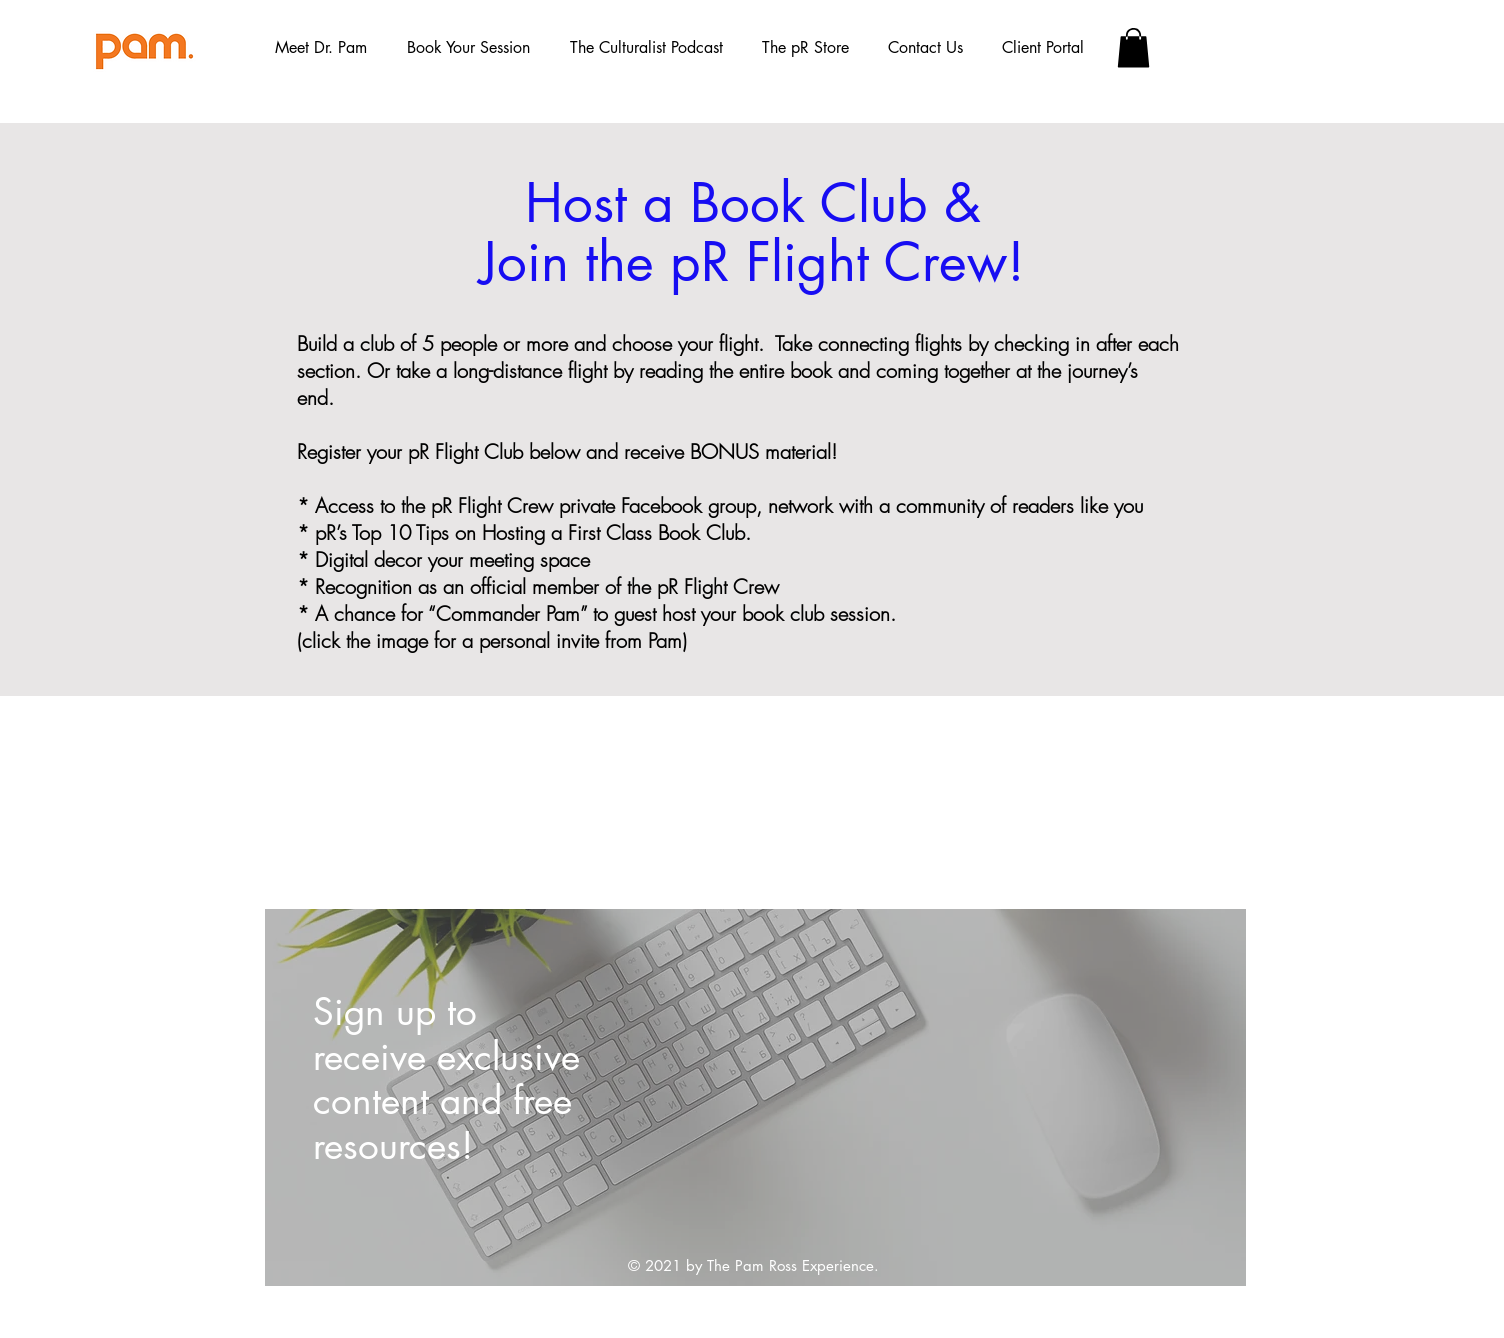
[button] (468, 48)
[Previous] (314, 1097)
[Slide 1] (756, 1241)
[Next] (1197, 1097)
